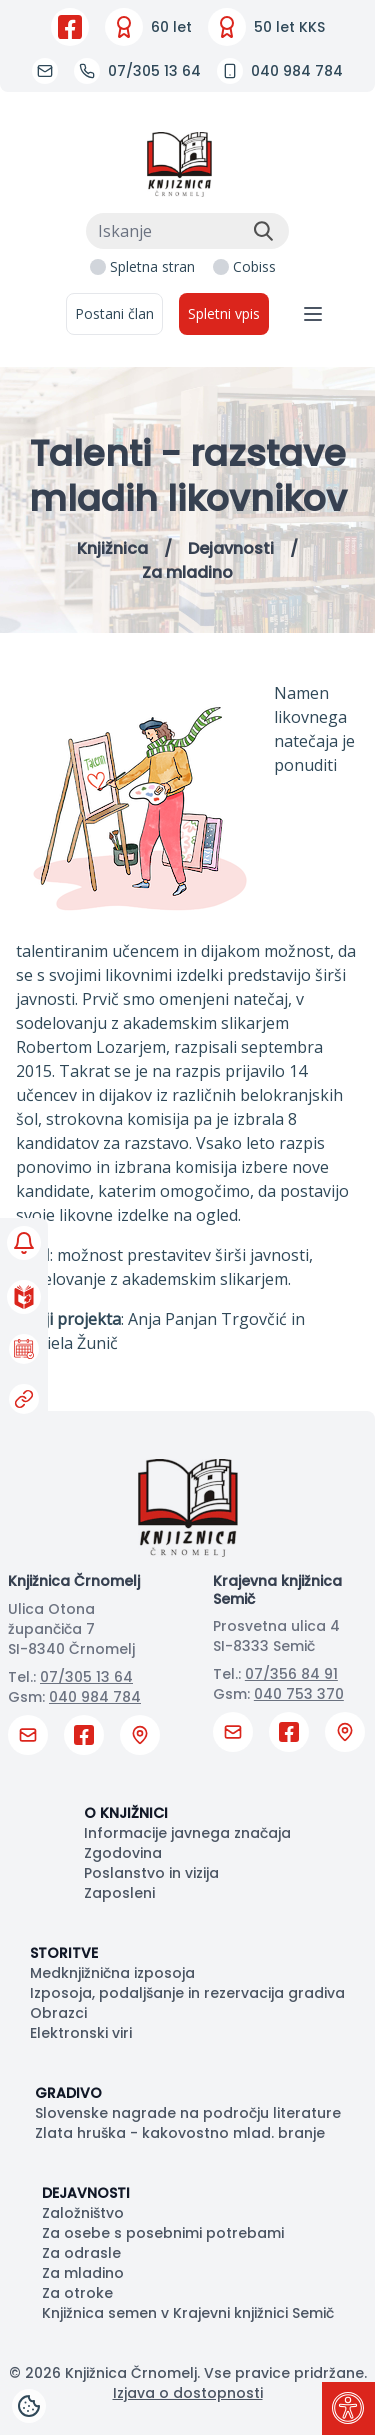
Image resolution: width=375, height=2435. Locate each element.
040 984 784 (95, 1697)
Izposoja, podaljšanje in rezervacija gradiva (187, 1993)
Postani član (114, 313)
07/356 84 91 (291, 1674)
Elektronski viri (81, 2033)
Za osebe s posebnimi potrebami (163, 2233)
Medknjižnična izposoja (112, 1973)
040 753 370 (299, 1694)
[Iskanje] (187, 231)
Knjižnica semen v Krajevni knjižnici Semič (188, 2313)
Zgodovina (123, 1853)
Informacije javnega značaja (187, 1833)
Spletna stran (152, 266)
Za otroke (77, 2293)
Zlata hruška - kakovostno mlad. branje (180, 2133)
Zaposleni (119, 1893)
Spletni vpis (224, 313)
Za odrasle (81, 2253)
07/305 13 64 (86, 1677)
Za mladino (83, 2273)
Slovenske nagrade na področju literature (188, 2113)
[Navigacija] (313, 314)
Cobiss (254, 266)
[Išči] (263, 231)
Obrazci (58, 2013)
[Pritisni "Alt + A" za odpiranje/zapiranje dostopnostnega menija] (348, 2408)
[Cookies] (29, 2406)
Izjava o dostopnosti (188, 2393)
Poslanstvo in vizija (151, 1873)
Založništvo (83, 2213)
